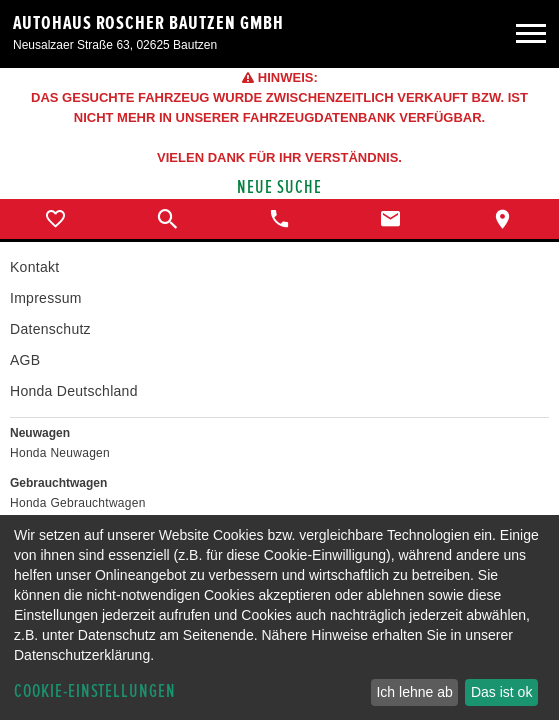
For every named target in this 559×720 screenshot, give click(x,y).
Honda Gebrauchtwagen (78, 503)
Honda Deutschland (74, 391)
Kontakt (34, 267)
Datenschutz (50, 329)
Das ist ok (501, 692)
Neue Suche (279, 187)
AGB (25, 360)
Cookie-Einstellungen (95, 691)
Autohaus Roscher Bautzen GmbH (148, 23)
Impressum (46, 298)
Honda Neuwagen (60, 453)
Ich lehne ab (414, 692)
